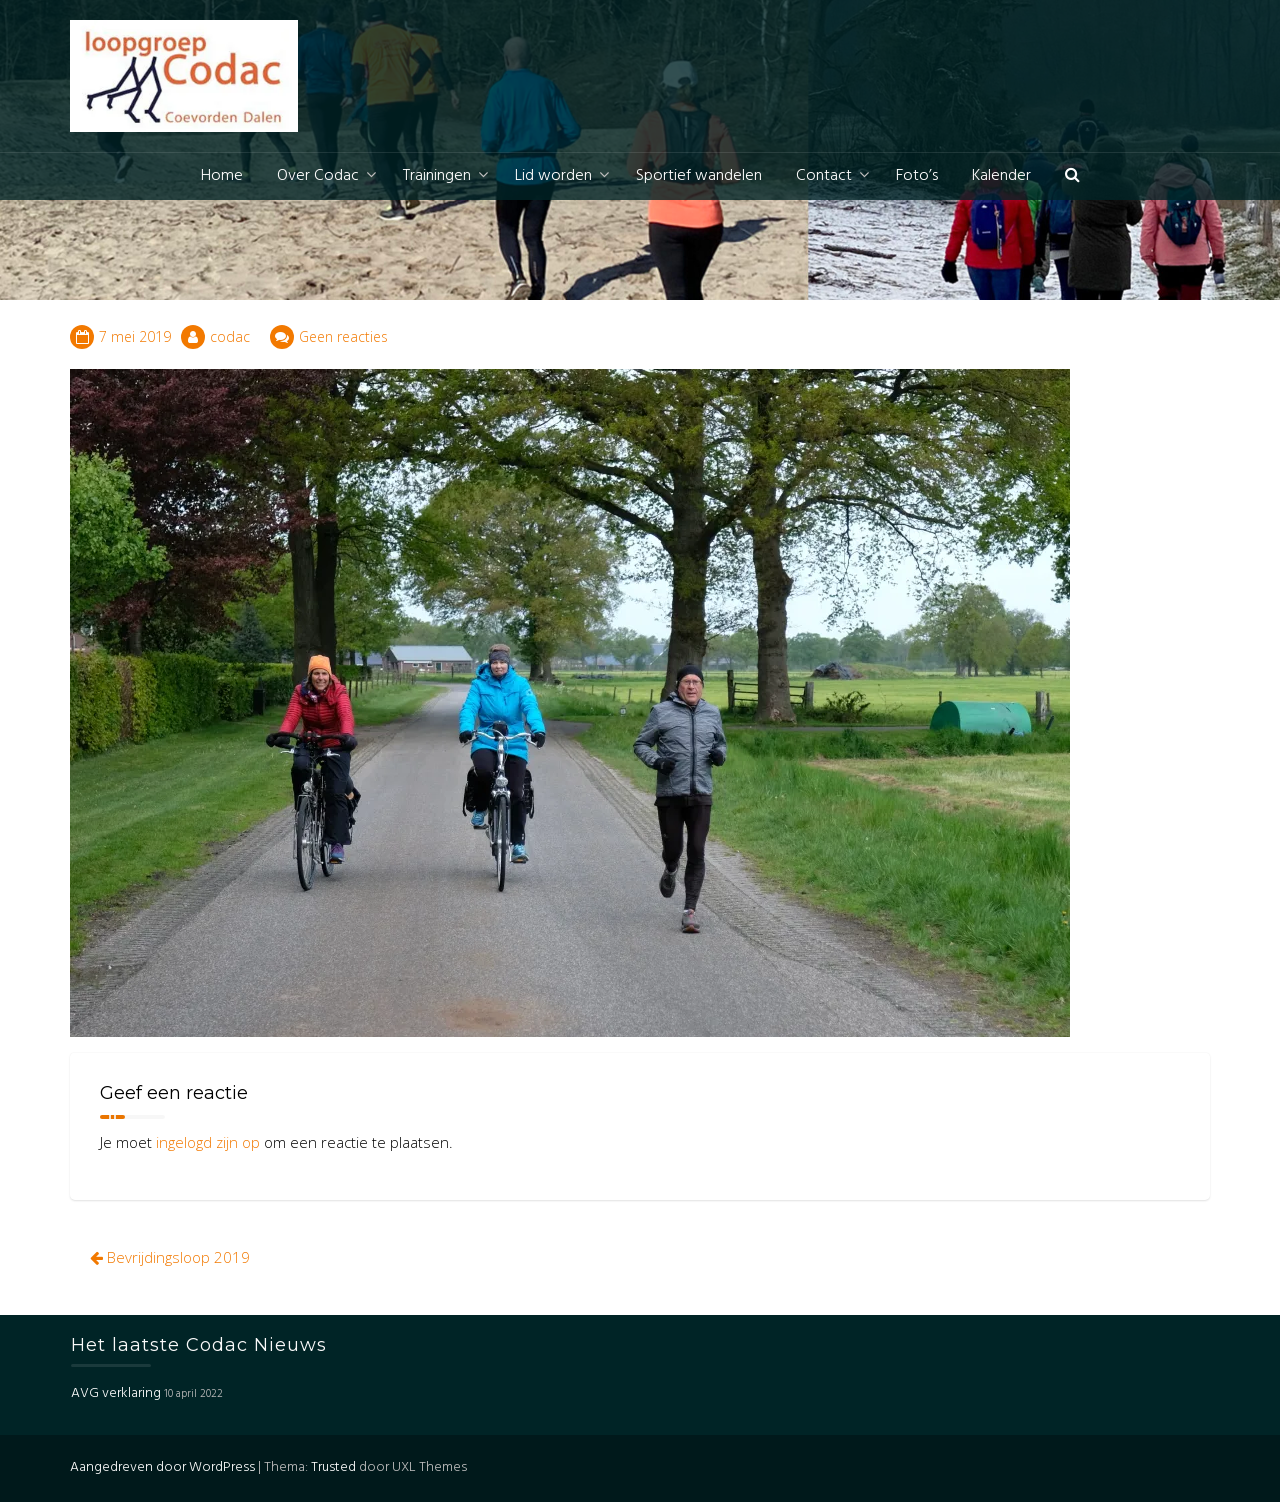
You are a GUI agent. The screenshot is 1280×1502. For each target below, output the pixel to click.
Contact (824, 176)
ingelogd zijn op (208, 1142)
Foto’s (917, 176)
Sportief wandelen (699, 176)
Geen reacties (343, 336)
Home (222, 176)
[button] (1072, 176)
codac (230, 336)
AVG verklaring (116, 1393)
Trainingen (437, 176)
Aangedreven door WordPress (162, 1467)
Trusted (333, 1467)
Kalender (1001, 176)
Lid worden (553, 176)
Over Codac (318, 176)
